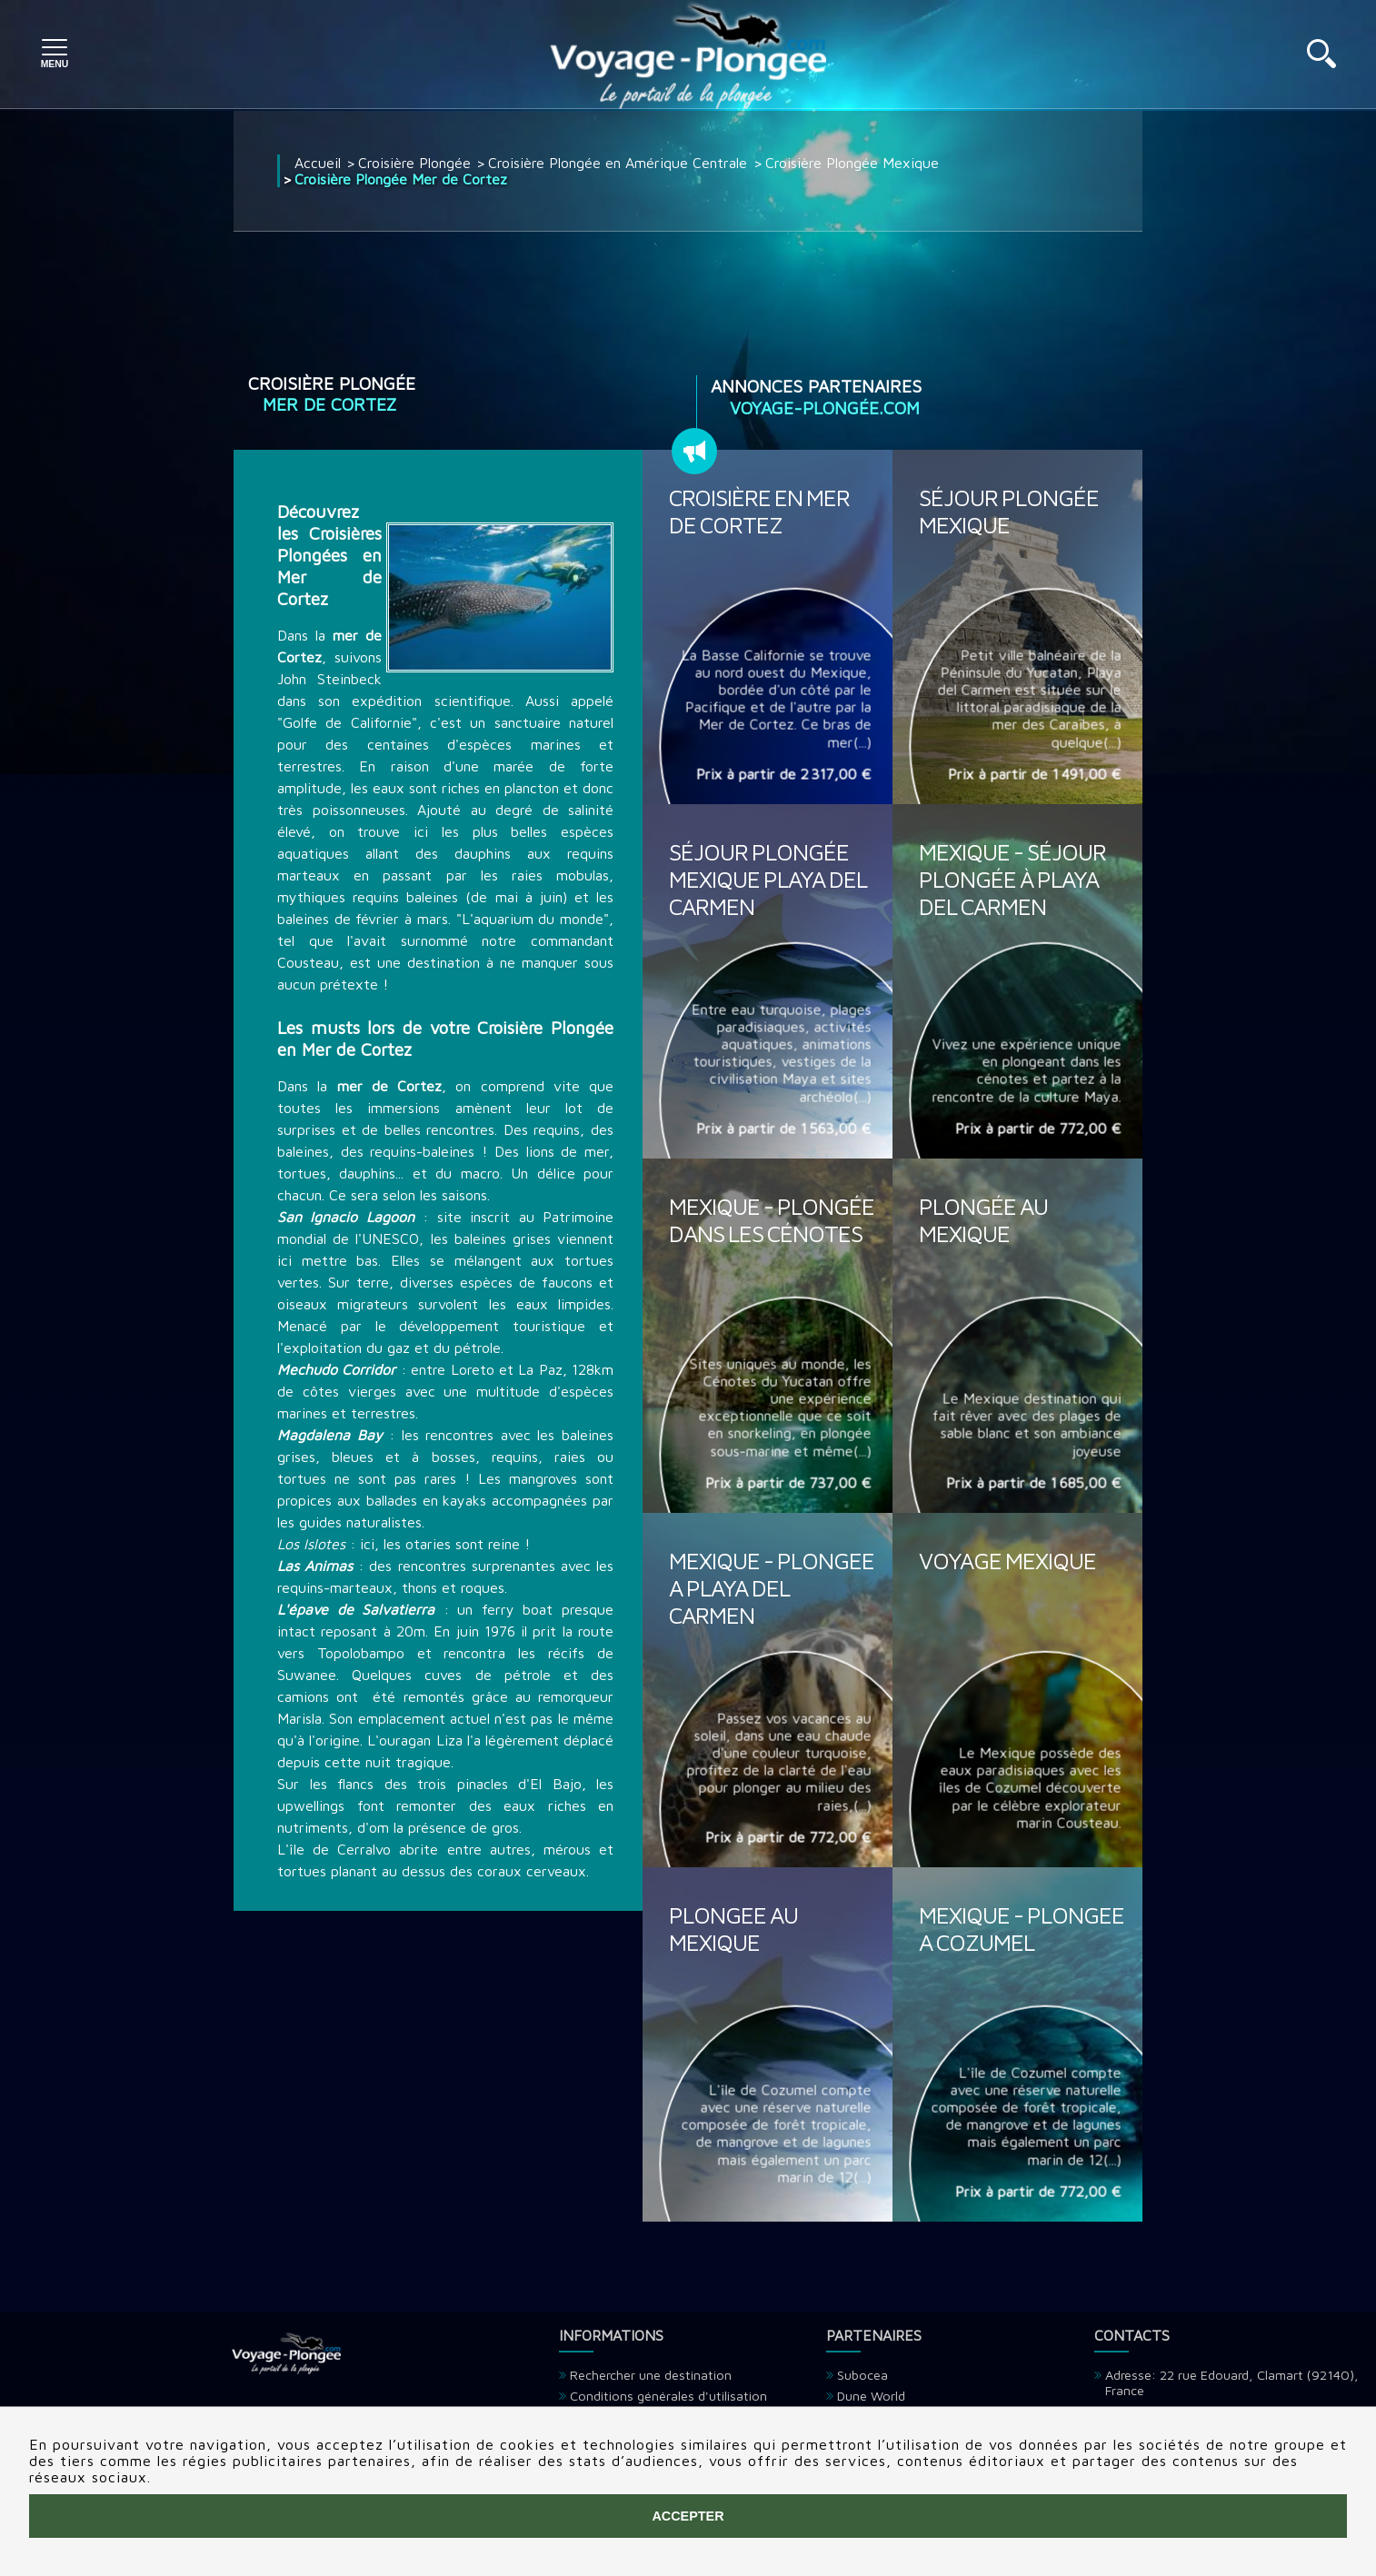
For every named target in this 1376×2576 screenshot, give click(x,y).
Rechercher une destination (651, 2374)
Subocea (862, 2374)
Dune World (871, 2395)
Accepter (687, 2516)
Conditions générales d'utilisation (668, 2395)
